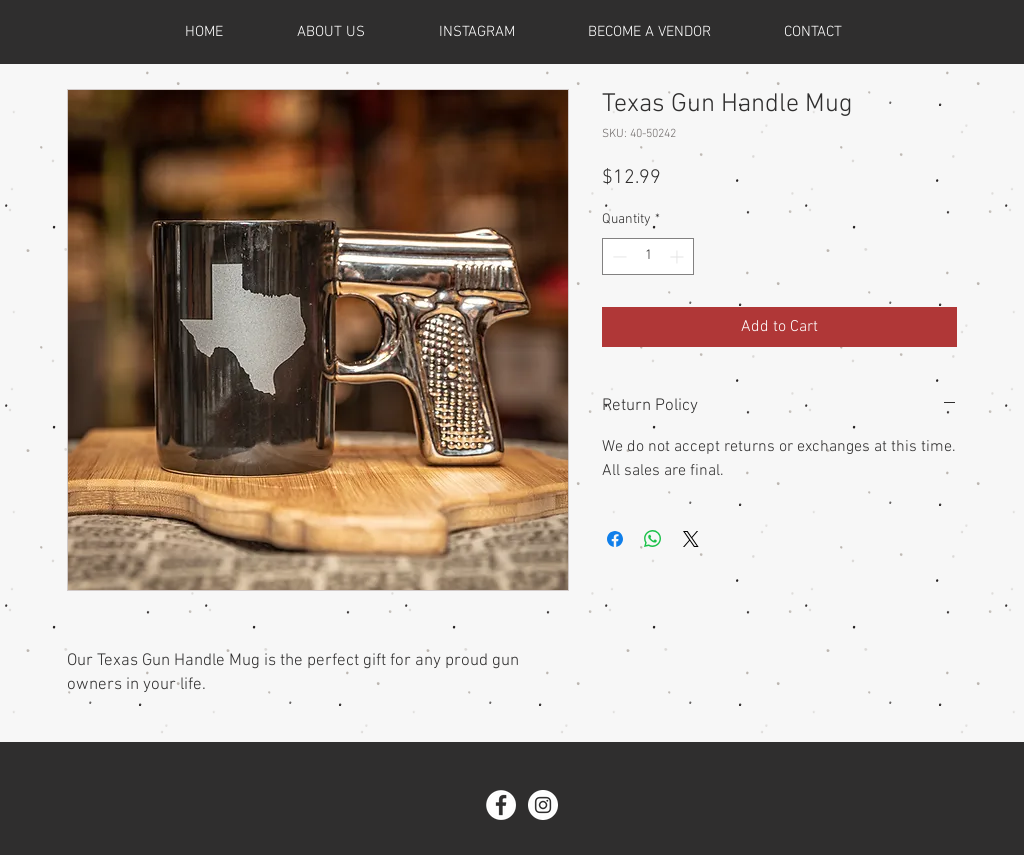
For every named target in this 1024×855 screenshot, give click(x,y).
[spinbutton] (648, 256)
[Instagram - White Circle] (543, 805)
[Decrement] (617, 256)
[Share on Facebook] (615, 539)
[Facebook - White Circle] (501, 805)
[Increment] (678, 256)
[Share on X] (691, 539)
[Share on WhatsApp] (653, 539)
